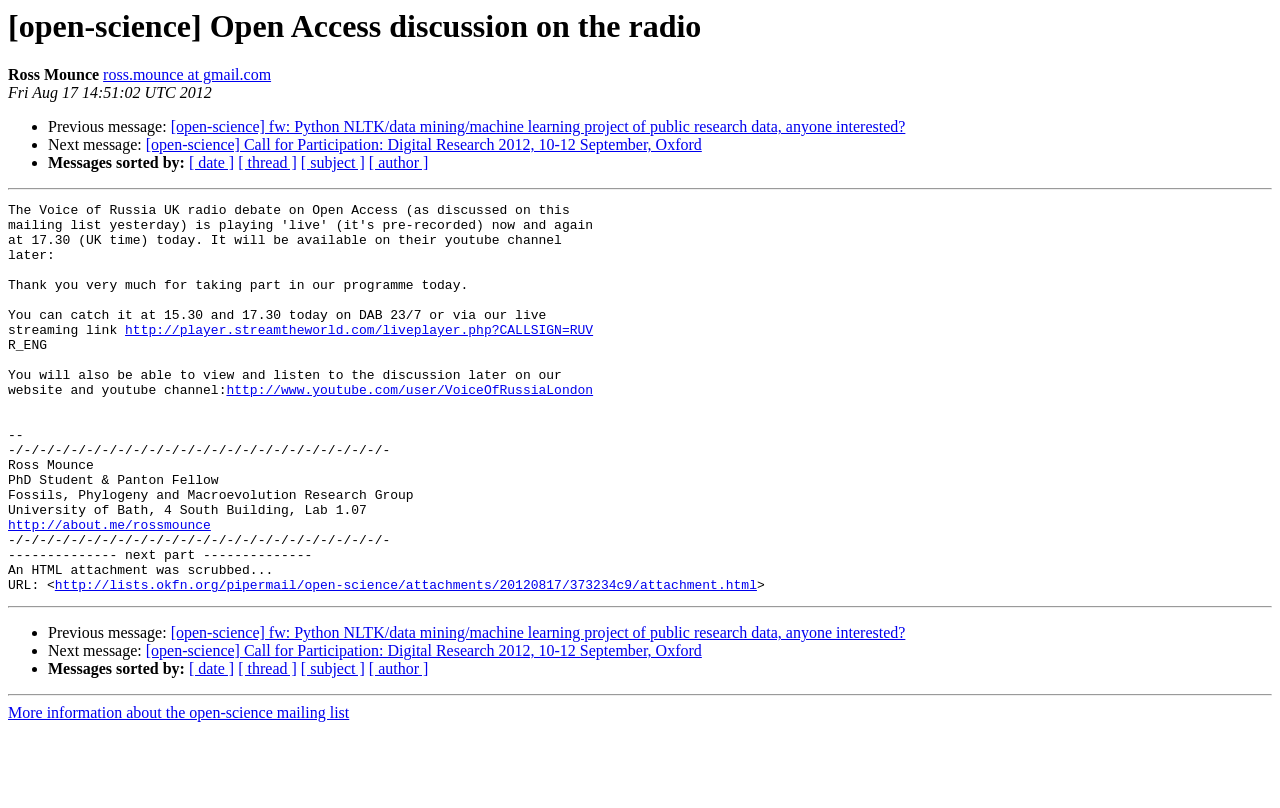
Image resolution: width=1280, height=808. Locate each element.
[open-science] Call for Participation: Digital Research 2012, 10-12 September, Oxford (424, 144)
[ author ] (399, 162)
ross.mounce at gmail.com (187, 74)
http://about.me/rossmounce (109, 590)
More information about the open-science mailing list (178, 790)
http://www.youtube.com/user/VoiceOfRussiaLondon (409, 428)
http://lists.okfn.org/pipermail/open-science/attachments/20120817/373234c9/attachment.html (406, 662)
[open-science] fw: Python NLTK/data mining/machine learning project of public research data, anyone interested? (538, 126)
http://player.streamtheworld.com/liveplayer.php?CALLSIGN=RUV (359, 356)
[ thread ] (267, 162)
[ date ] (211, 162)
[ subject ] (333, 162)
